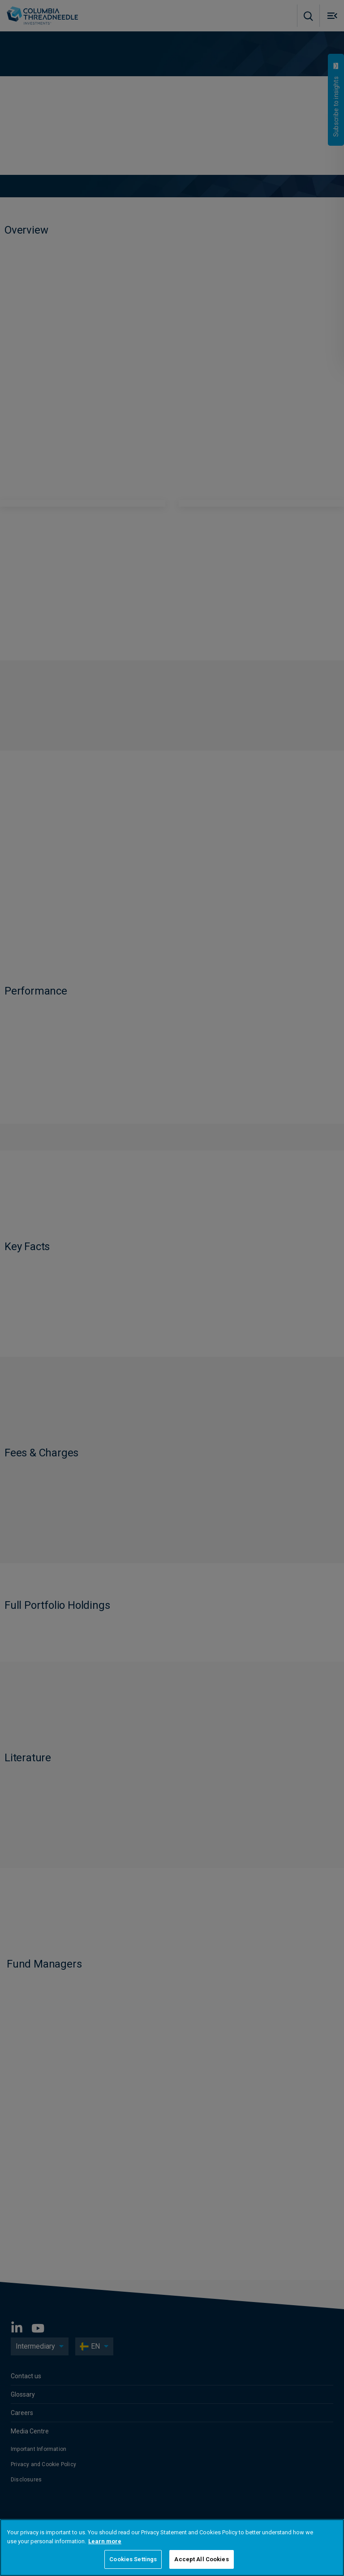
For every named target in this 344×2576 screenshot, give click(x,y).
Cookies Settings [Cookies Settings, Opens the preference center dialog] (133, 2559)
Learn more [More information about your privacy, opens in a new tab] (104, 2541)
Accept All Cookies (201, 2559)
